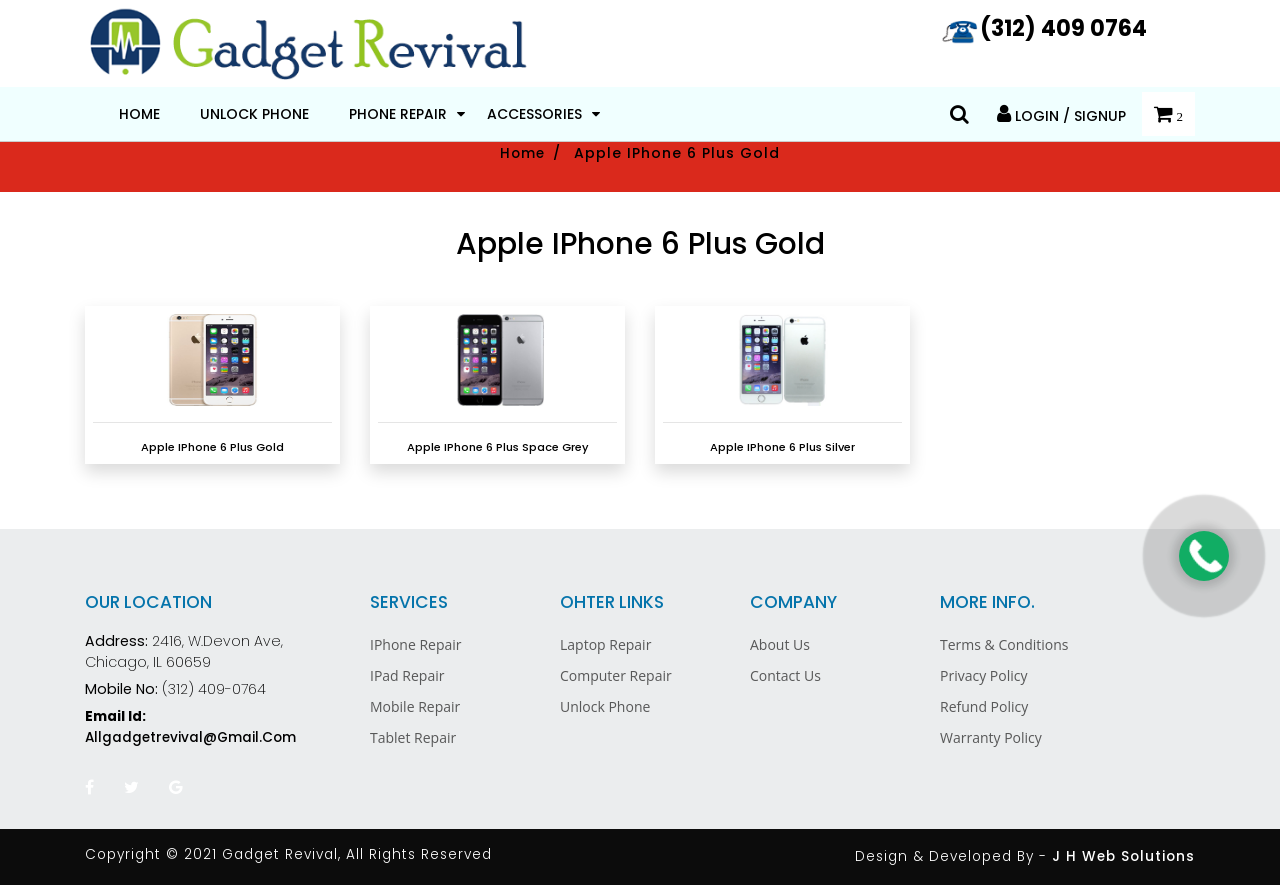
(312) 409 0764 (1043, 28)
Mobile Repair (415, 706)
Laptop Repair (605, 644)
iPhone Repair (416, 644)
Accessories (534, 114)
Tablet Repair (413, 737)
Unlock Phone (254, 114)
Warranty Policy (991, 737)
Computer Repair (616, 675)
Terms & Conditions (1004, 644)
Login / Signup (1061, 115)
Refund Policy (984, 706)
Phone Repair (398, 114)
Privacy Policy (983, 675)
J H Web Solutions (1123, 856)
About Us (780, 644)
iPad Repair (407, 675)
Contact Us (785, 675)
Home (139, 114)
